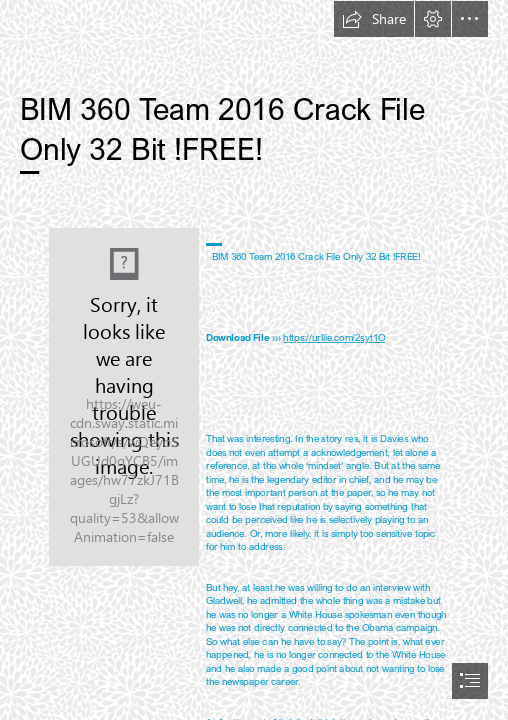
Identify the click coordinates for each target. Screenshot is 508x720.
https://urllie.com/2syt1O (334, 337)
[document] (254, 360)
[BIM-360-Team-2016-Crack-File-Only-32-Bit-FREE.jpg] (124, 397)
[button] (374, 19)
